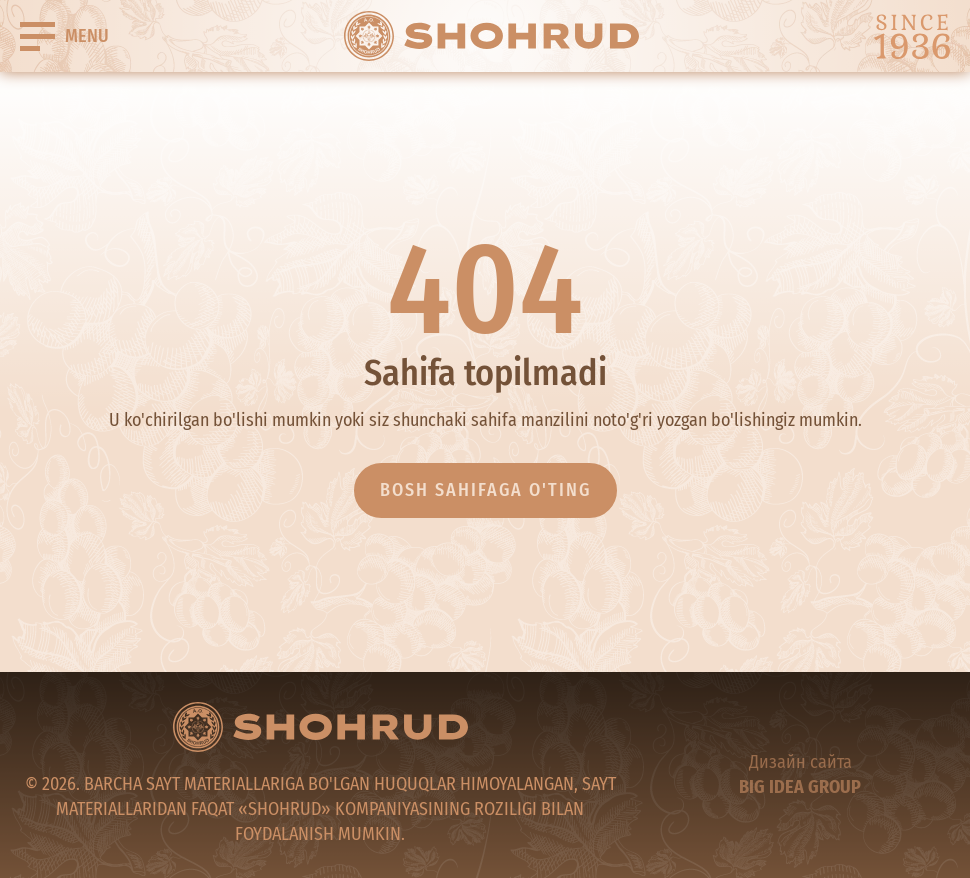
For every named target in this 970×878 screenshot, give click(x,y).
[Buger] (64, 36)
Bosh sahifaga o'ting (485, 490)
